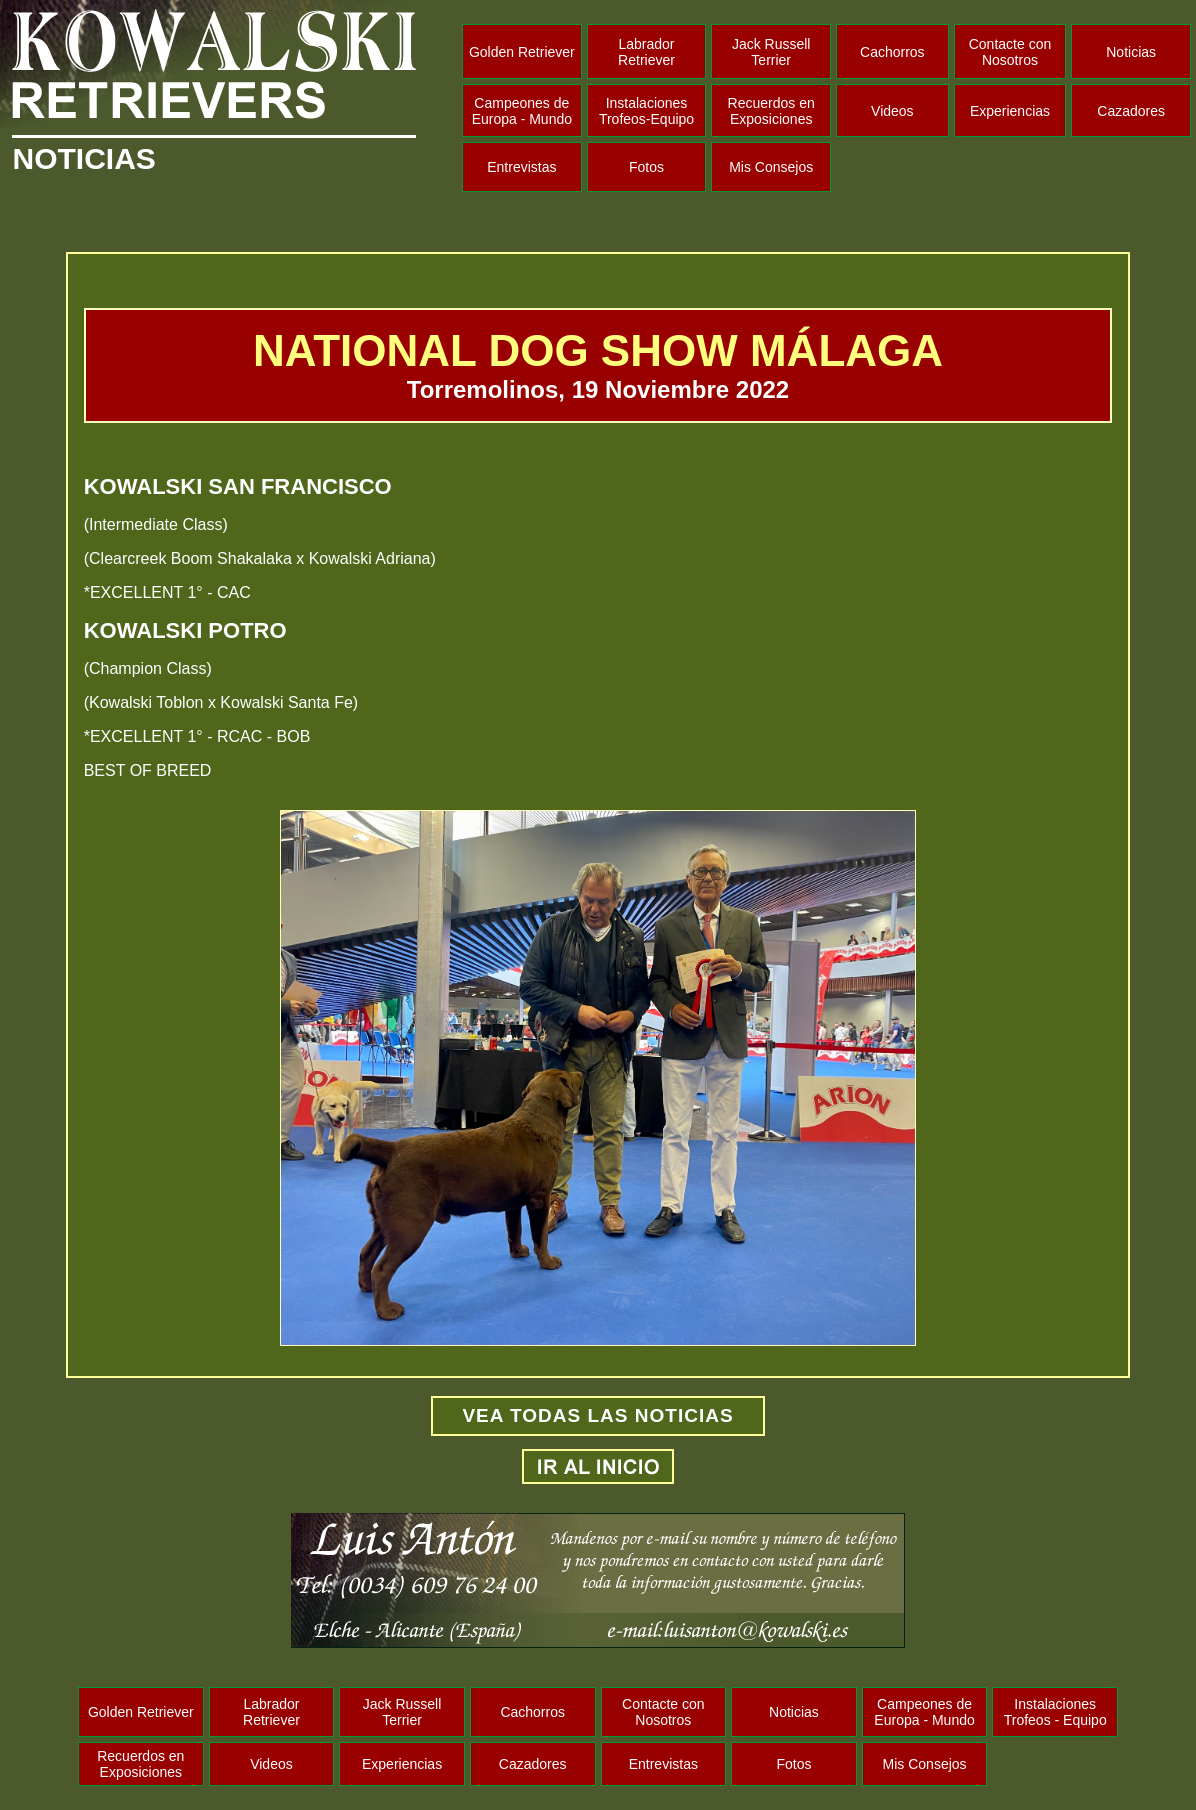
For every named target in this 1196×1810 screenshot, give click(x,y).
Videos (892, 111)
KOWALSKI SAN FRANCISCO (238, 486)
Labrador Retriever (646, 52)
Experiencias (1010, 111)
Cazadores (1131, 111)
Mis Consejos (771, 167)
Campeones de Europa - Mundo (522, 111)
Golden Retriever (522, 52)
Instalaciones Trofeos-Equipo (646, 111)
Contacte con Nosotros (1010, 52)
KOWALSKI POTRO (185, 630)
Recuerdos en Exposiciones (771, 111)
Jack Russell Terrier (771, 52)
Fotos (646, 167)
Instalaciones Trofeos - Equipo (1055, 1712)
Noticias (1131, 52)
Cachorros (892, 52)
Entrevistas (521, 167)
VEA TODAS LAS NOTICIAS (597, 1415)
